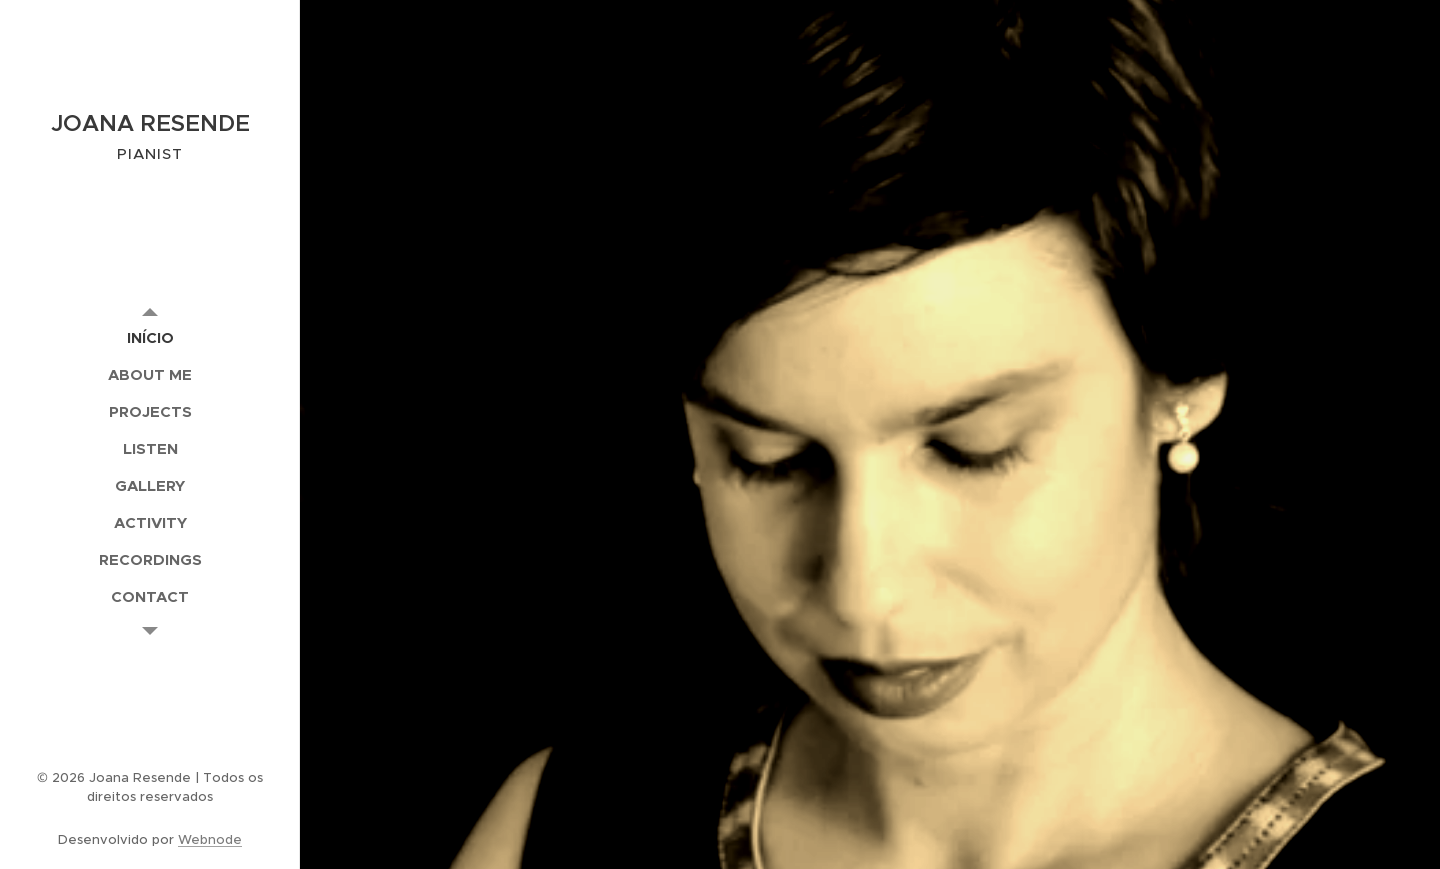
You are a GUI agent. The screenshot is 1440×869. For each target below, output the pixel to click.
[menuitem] (150, 337)
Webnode (210, 839)
